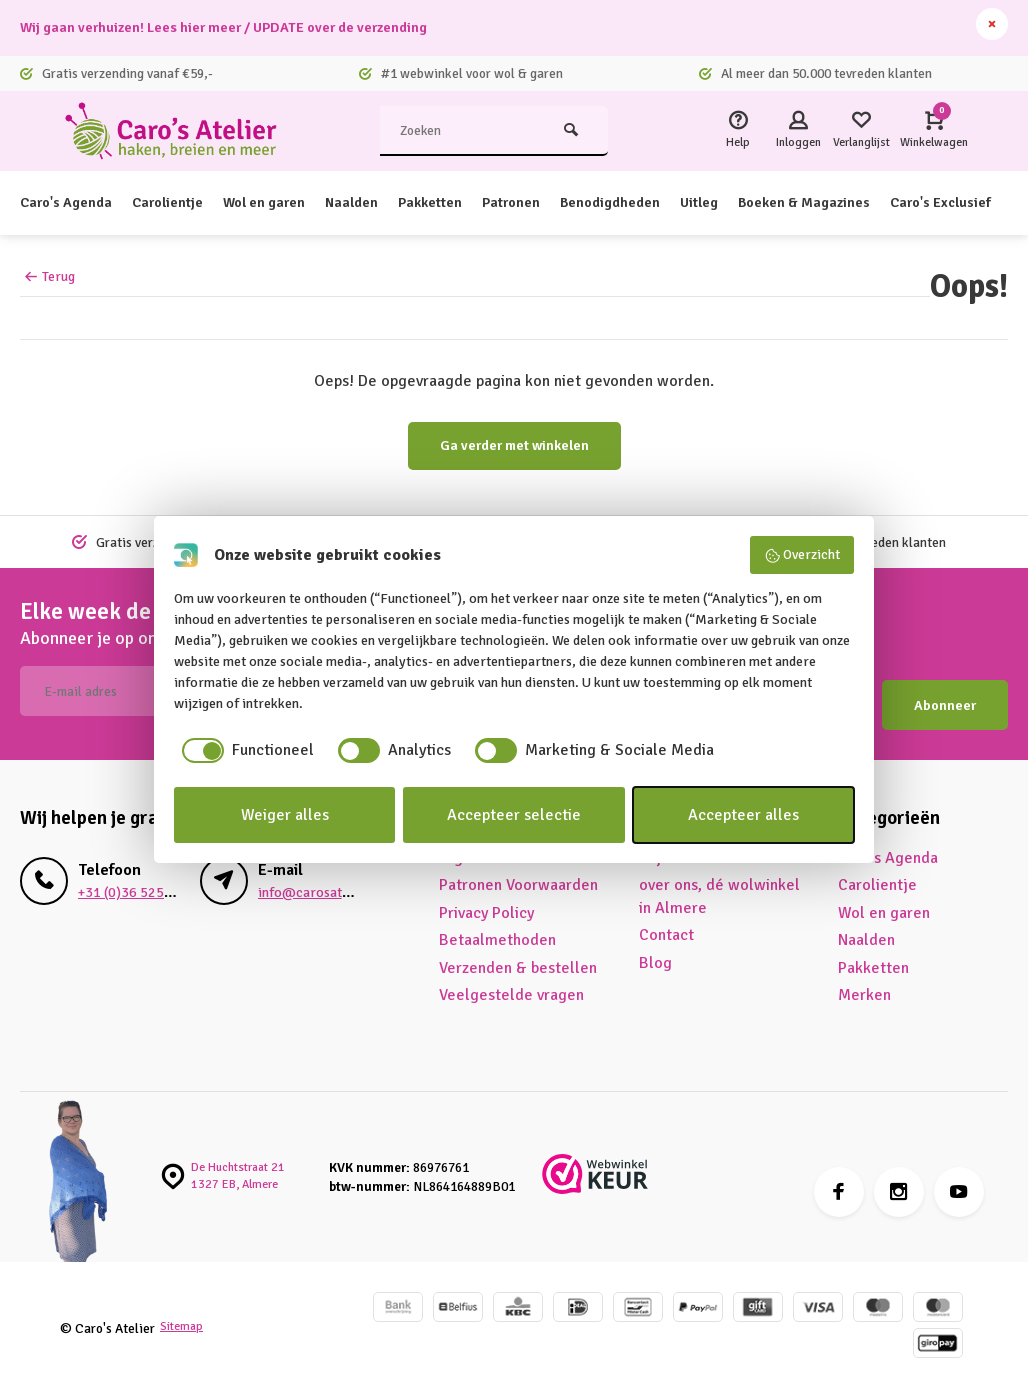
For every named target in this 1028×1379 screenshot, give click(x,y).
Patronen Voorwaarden (518, 872)
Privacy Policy (486, 899)
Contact (666, 922)
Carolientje (183, 203)
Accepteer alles (743, 815)
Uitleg (766, 203)
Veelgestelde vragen (511, 981)
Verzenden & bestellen (518, 954)
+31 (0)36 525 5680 (132, 878)
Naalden (386, 203)
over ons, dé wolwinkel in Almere (719, 883)
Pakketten (471, 203)
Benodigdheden (668, 203)
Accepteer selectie (514, 815)
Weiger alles (285, 815)
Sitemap (184, 1313)
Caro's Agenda (71, 203)
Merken (864, 981)
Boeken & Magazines (882, 203)
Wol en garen (290, 203)
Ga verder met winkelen (514, 445)
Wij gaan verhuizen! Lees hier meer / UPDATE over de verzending (249, 28)
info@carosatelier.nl (318, 878)
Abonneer (945, 691)
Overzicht (802, 555)
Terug (49, 276)
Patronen (559, 203)
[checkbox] (244, 750)
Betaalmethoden (497, 927)
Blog (655, 949)
